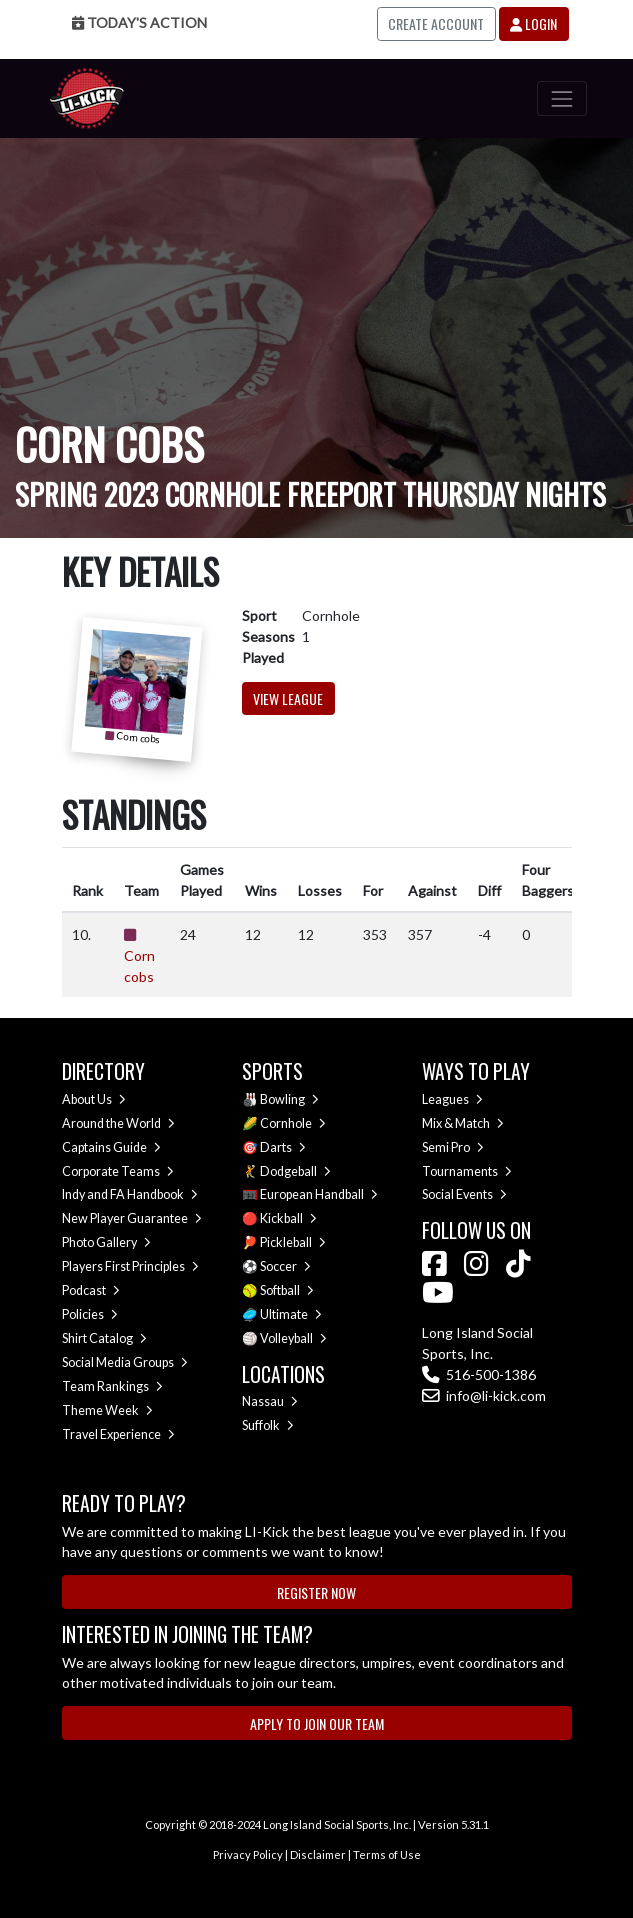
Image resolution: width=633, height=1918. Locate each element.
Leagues (452, 1099)
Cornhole (293, 1123)
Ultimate (291, 1314)
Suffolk (268, 1425)
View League (288, 698)
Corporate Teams (118, 1171)
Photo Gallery (106, 1242)
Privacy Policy (248, 1854)
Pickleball (293, 1242)
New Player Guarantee (132, 1218)
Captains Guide (111, 1147)
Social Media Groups (125, 1362)
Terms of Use (387, 1854)
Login (533, 23)
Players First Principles (130, 1266)
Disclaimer (318, 1854)
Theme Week (107, 1410)
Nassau (270, 1401)
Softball (287, 1290)
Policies (90, 1314)
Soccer (285, 1266)
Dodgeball (295, 1171)
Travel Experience (118, 1434)
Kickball (288, 1218)
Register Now (316, 1592)
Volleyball (293, 1338)
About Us (94, 1099)
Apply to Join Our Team (317, 1723)
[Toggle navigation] (561, 98)
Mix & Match (463, 1123)
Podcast (91, 1290)
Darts (283, 1147)
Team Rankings (112, 1386)
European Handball (319, 1194)
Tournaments (467, 1171)
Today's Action (139, 22)
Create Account (436, 23)
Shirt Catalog (104, 1338)
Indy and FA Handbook (130, 1194)
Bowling (289, 1099)
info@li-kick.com (484, 1395)
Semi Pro (453, 1147)
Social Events (464, 1194)
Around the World (118, 1123)
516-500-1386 (479, 1374)
